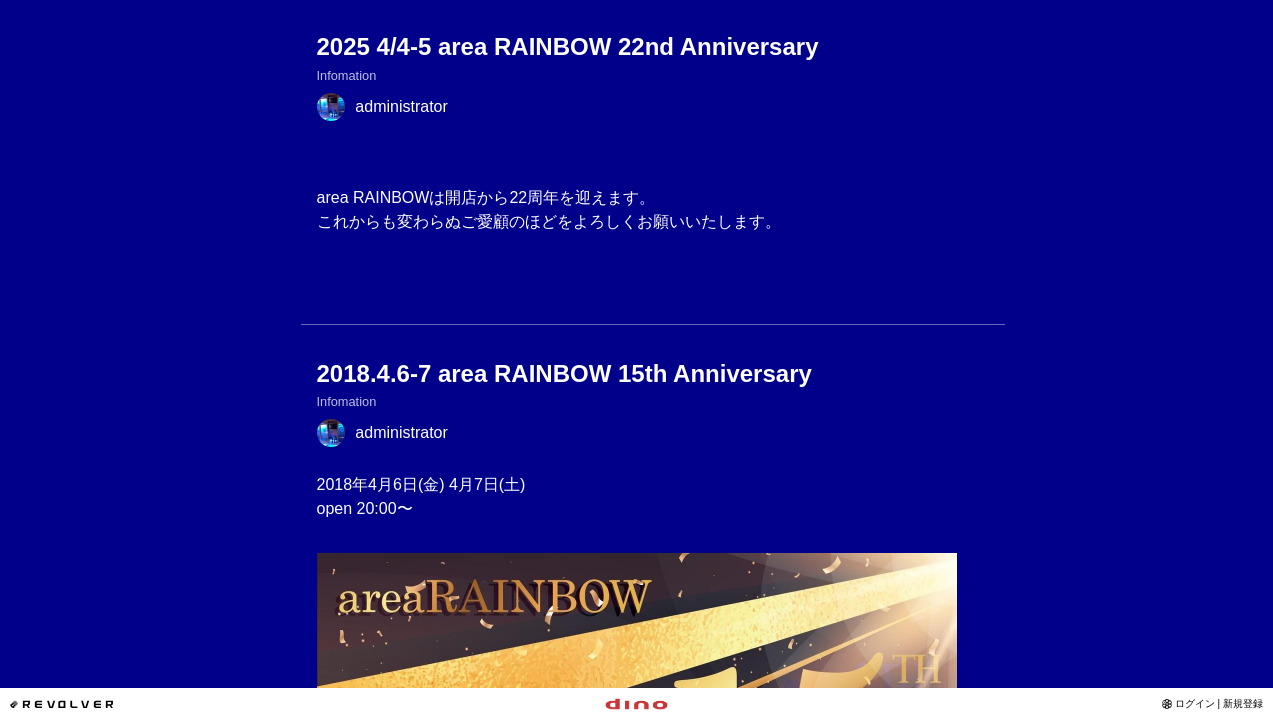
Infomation (347, 75)
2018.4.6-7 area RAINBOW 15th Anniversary (564, 373)
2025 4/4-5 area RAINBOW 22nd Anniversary (568, 46)
